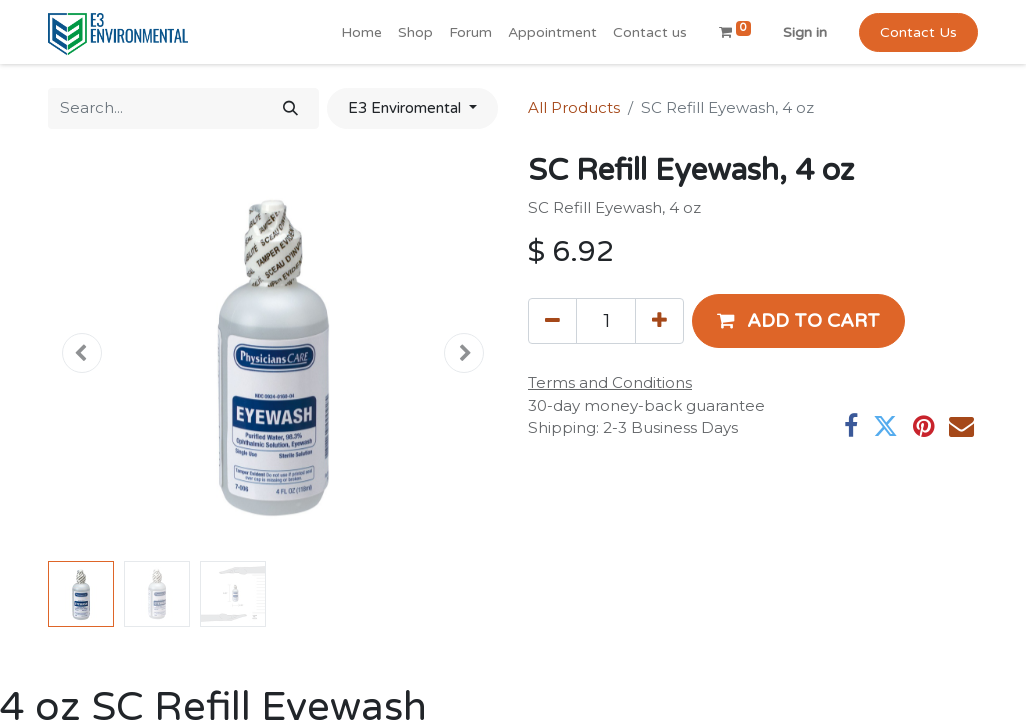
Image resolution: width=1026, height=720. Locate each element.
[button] (82, 353)
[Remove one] (552, 321)
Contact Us (918, 32)
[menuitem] (361, 32)
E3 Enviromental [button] (406, 108)
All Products (574, 107)
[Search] (290, 108)
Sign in (805, 32)
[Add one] (659, 321)
